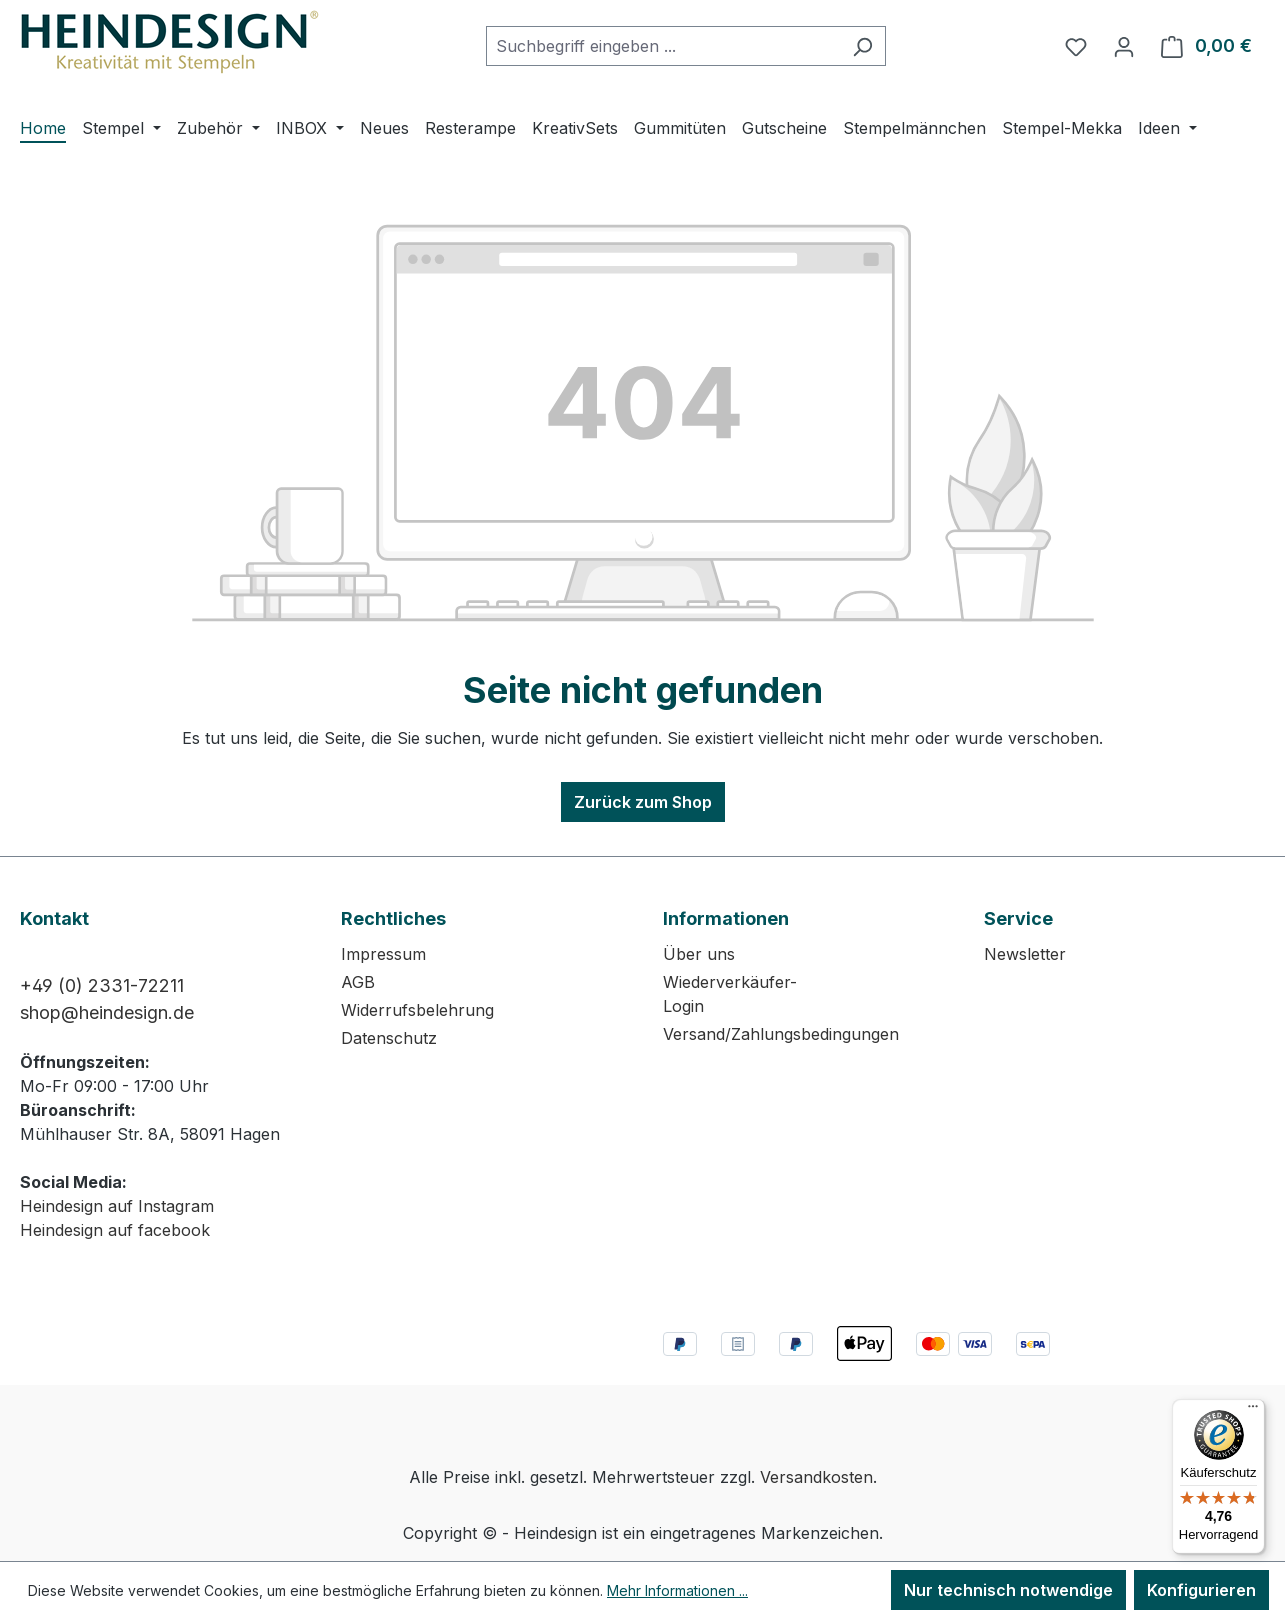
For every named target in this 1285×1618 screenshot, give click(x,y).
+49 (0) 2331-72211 (102, 985)
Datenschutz (389, 1038)
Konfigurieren (1201, 1590)
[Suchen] (862, 46)
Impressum (383, 954)
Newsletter (1025, 954)
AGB (358, 982)
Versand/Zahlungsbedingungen (781, 1034)
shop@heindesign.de (107, 1012)
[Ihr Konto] (1124, 46)
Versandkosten (816, 1477)
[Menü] (1253, 1411)
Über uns (699, 954)
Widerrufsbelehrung (417, 1010)
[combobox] (663, 46)
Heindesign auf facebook (115, 1230)
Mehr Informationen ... (677, 1590)
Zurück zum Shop (643, 802)
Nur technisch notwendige (1008, 1590)
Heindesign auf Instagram (117, 1206)
